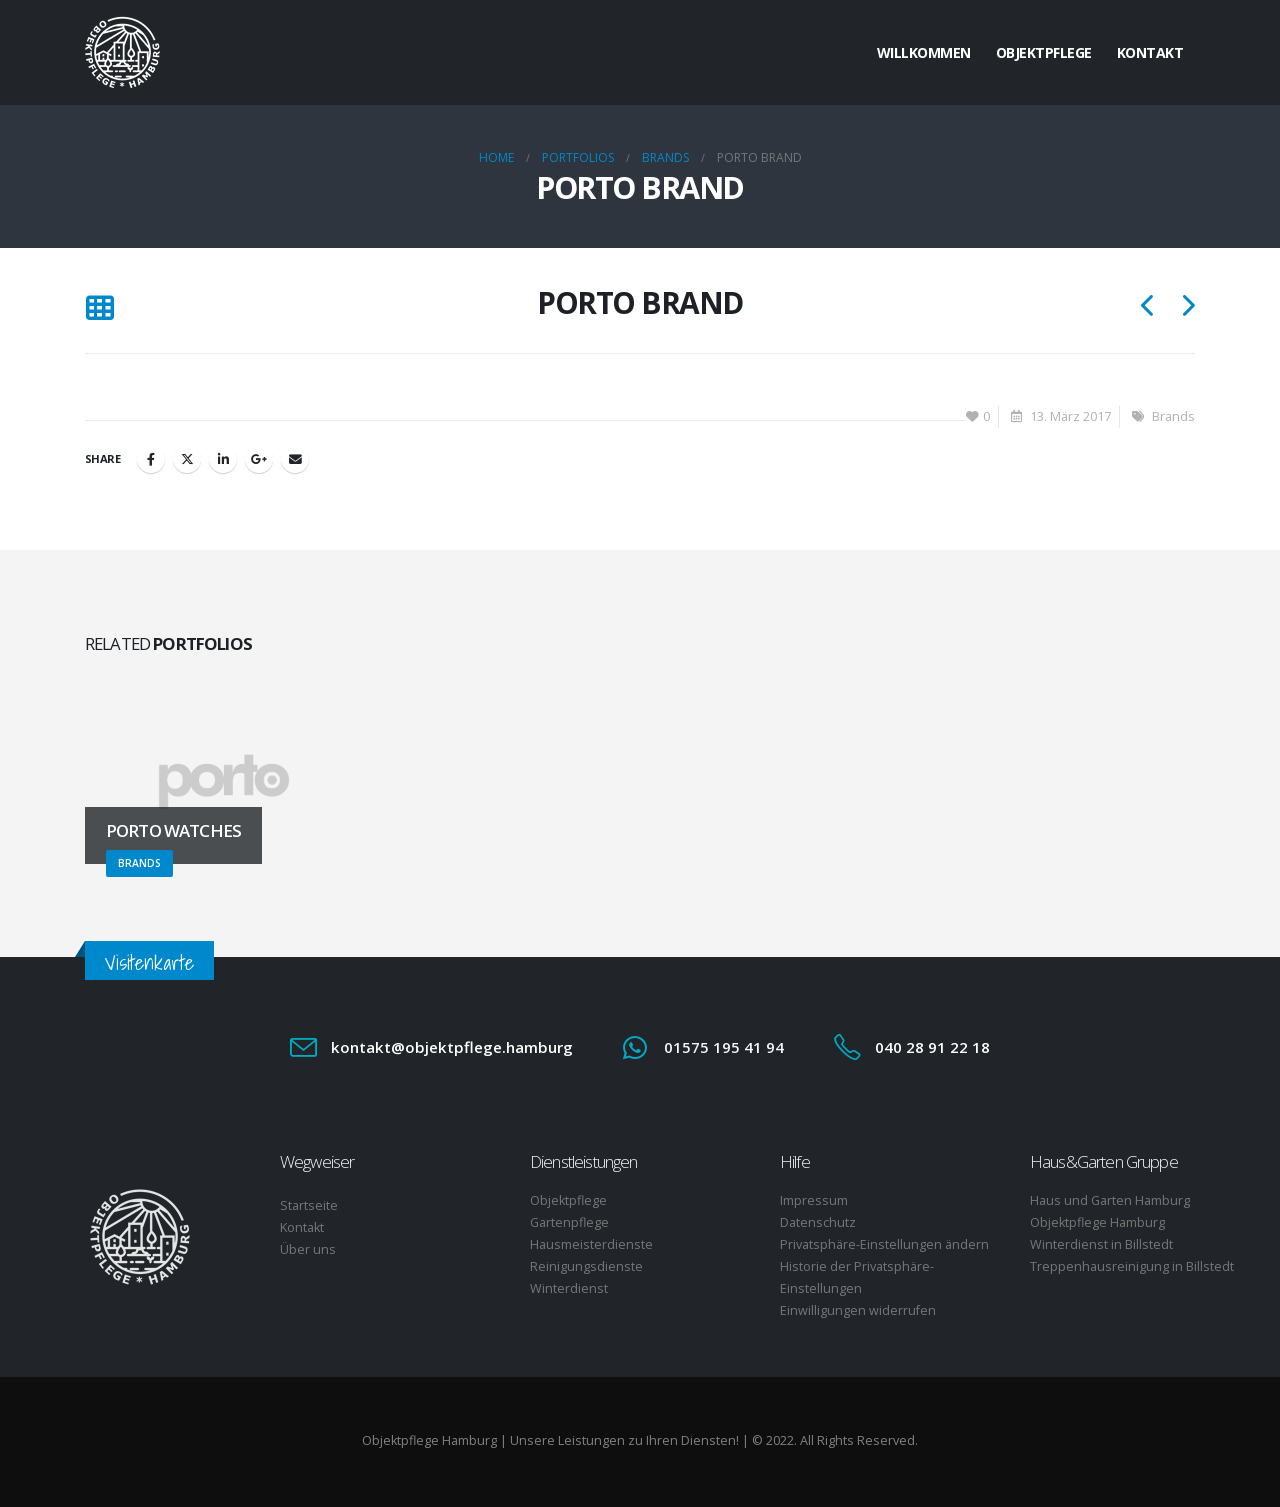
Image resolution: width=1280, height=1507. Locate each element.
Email (295, 459)
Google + (259, 459)
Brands (1173, 416)
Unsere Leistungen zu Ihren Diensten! (624, 1440)
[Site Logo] (122, 52)
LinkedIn (223, 459)
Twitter (187, 459)
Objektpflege (1044, 52)
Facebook (151, 459)
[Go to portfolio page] (224, 782)
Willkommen (924, 52)
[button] (99, 309)
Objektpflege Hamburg (429, 1440)
